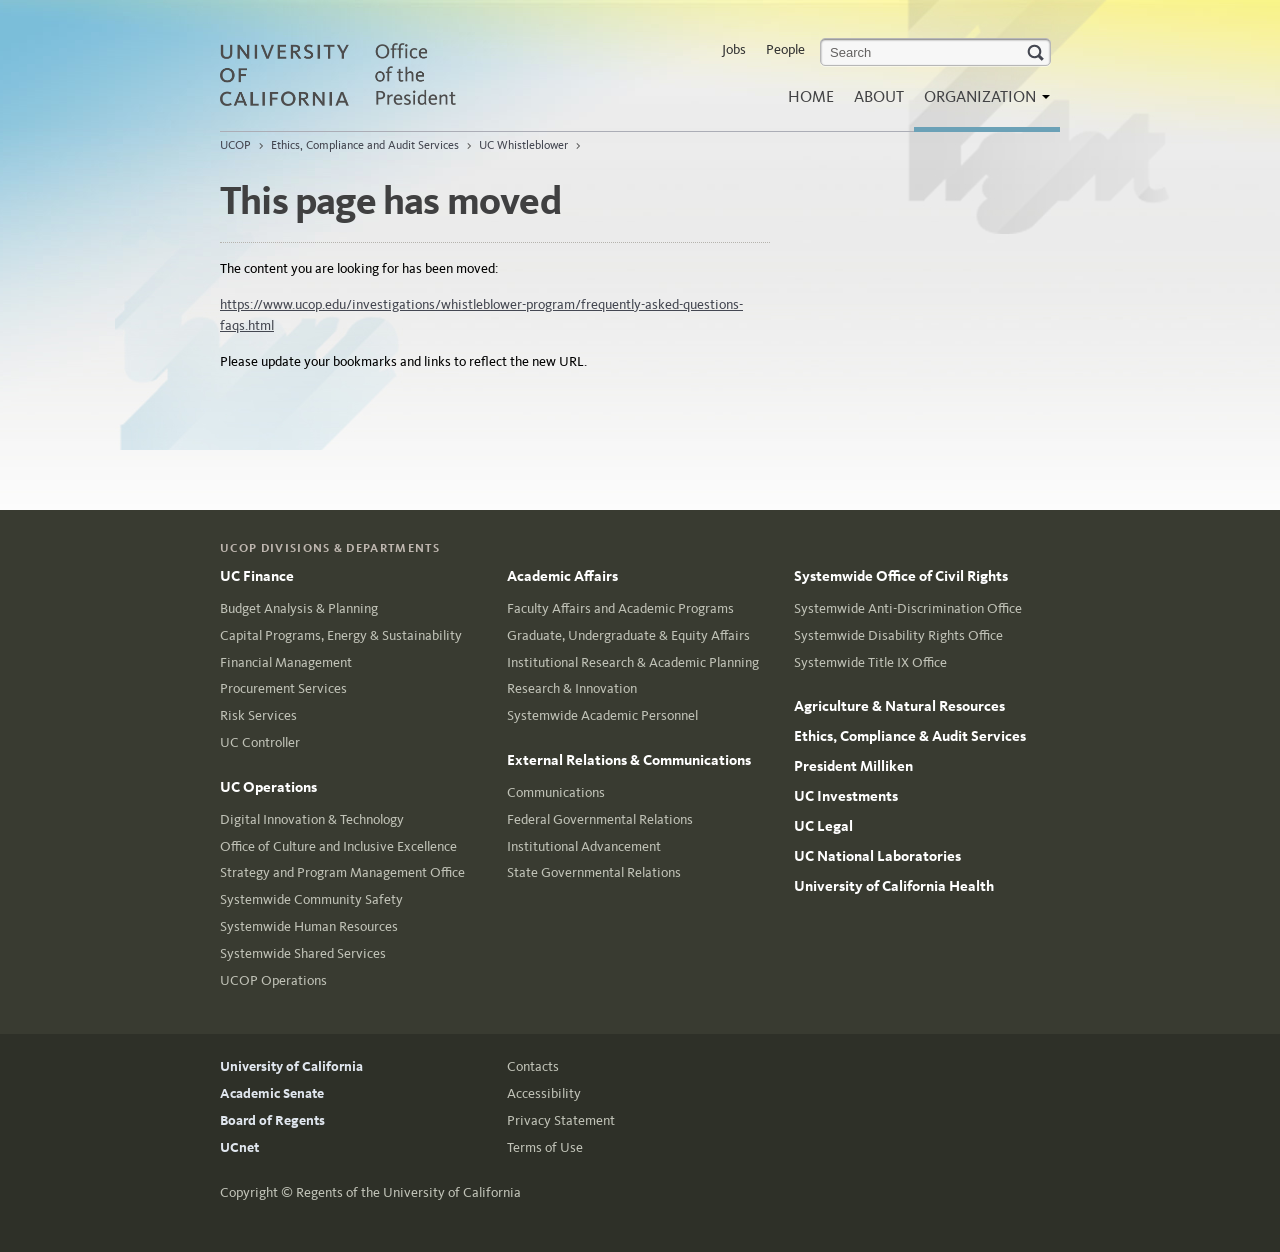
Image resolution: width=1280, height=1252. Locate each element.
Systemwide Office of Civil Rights (901, 576)
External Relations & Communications (629, 760)
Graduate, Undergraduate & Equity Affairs (628, 635)
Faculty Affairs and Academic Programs (620, 608)
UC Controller (260, 742)
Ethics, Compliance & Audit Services (910, 736)
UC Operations (268, 787)
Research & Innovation (572, 688)
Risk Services (258, 715)
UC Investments (846, 796)
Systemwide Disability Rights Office (898, 635)
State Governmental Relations (594, 872)
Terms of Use (545, 1147)
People (785, 49)
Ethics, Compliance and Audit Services (365, 145)
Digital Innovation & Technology (312, 819)
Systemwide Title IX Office (870, 662)
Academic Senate (272, 1093)
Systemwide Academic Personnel (602, 715)
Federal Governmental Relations (600, 819)
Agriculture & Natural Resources (899, 706)
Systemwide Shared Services (303, 953)
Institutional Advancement (584, 846)
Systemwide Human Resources (309, 926)
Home (811, 96)
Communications (556, 792)
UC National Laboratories (877, 856)
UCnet (239, 1147)
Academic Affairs (562, 576)
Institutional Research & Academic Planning (633, 662)
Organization (982, 102)
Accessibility (544, 1093)
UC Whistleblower (523, 145)
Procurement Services (283, 688)
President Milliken (853, 766)
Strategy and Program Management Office (342, 872)
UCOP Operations (273, 980)
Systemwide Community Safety (311, 899)
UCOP (235, 145)
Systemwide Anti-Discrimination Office (908, 608)
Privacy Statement (561, 1120)
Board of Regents (272, 1120)
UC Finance (257, 576)
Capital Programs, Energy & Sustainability (341, 635)
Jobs (734, 49)
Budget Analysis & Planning (299, 608)
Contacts (533, 1066)
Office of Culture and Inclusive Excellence (338, 846)
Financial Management (286, 662)
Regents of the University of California (408, 1192)
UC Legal (823, 826)
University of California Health (894, 886)
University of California (291, 1066)
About (879, 96)
